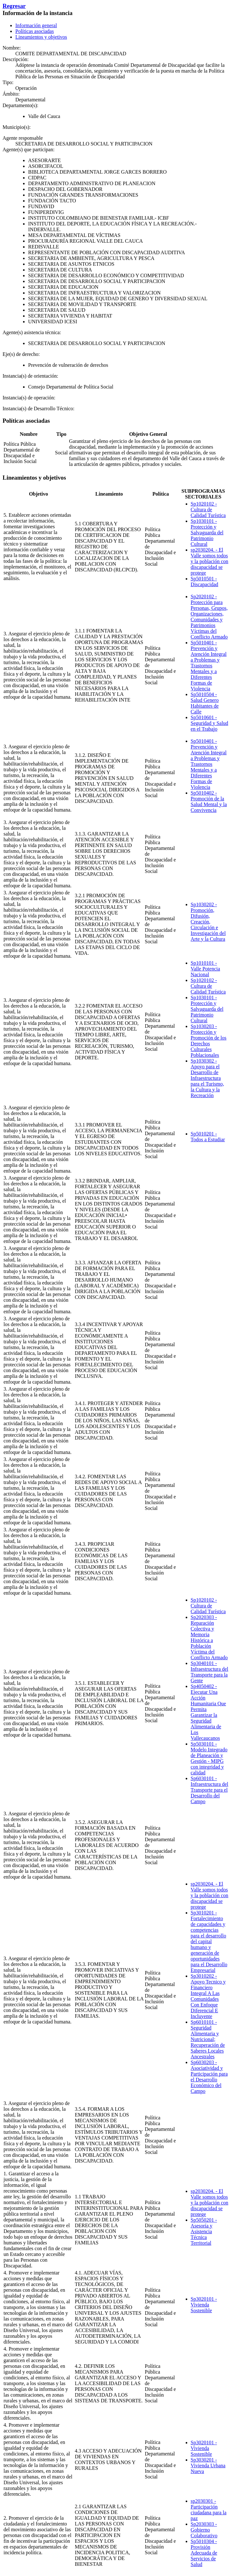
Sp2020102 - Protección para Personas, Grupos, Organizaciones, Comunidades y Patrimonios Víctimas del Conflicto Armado (209, 617)
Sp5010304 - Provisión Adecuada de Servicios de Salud (204, 2553)
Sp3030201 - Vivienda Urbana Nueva (208, 2465)
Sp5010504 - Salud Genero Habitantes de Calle (205, 703)
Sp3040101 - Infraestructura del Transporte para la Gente (209, 1672)
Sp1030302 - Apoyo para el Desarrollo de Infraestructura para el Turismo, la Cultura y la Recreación (207, 1078)
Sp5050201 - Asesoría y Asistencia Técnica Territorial (204, 2231)
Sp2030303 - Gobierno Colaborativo (204, 2529)
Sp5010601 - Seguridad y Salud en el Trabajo (209, 723)
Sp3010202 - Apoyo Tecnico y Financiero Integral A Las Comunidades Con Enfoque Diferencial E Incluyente (208, 1996)
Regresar (14, 6)
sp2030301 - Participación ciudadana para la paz (209, 2509)
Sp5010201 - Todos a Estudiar (208, 1136)
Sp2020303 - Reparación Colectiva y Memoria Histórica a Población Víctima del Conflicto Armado (209, 1637)
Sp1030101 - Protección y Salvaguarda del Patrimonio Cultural (207, 532)
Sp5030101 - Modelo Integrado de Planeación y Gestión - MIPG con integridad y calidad (209, 1758)
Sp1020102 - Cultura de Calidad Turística (208, 509)
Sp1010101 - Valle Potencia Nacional (205, 968)
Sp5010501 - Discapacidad (204, 581)
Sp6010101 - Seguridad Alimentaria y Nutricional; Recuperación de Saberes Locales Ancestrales (208, 2039)
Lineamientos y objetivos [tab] (41, 37)
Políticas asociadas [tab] (34, 31)
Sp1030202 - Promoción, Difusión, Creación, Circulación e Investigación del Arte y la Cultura (208, 922)
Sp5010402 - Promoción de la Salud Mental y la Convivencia (209, 801)
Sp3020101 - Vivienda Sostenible (204, 2304)
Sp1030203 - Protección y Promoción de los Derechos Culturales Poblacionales (209, 1041)
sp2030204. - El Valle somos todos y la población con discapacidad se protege (209, 561)
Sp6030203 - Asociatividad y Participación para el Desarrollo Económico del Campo (209, 2077)
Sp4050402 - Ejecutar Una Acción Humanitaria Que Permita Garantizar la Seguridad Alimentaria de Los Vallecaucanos (208, 1712)
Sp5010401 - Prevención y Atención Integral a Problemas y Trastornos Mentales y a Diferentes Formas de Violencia (209, 665)
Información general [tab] (36, 25)
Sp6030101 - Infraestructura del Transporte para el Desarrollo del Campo (209, 1790)
